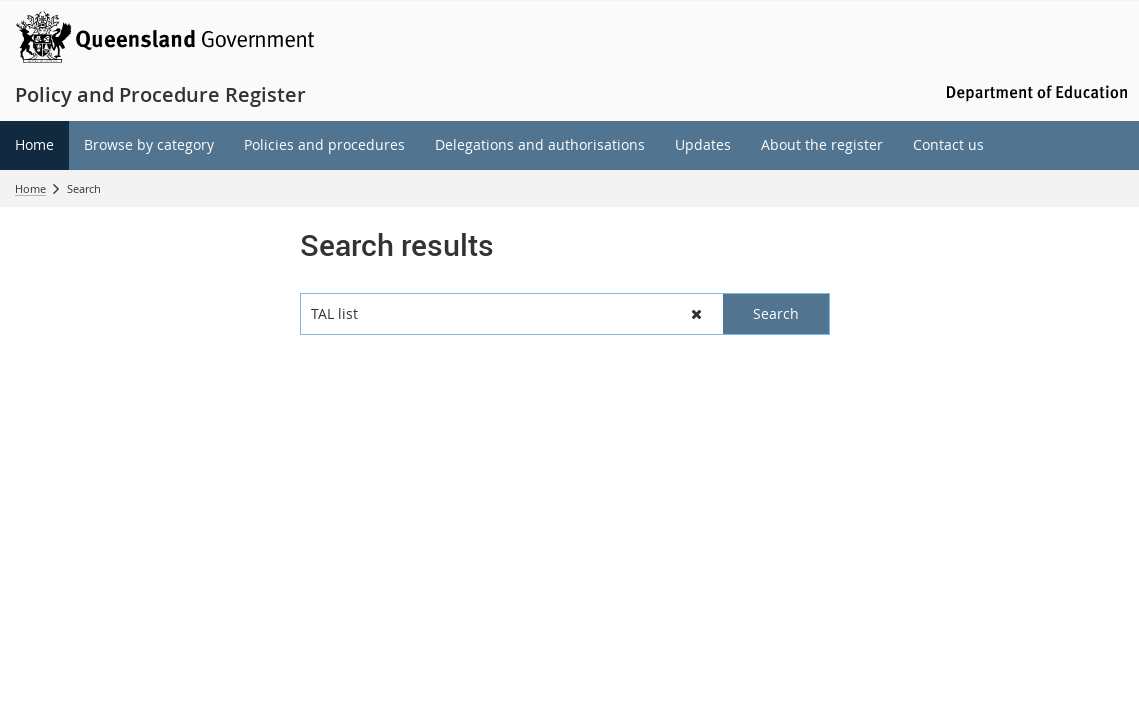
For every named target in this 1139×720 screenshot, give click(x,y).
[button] (696, 314)
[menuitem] (34, 145)
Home (30, 188)
